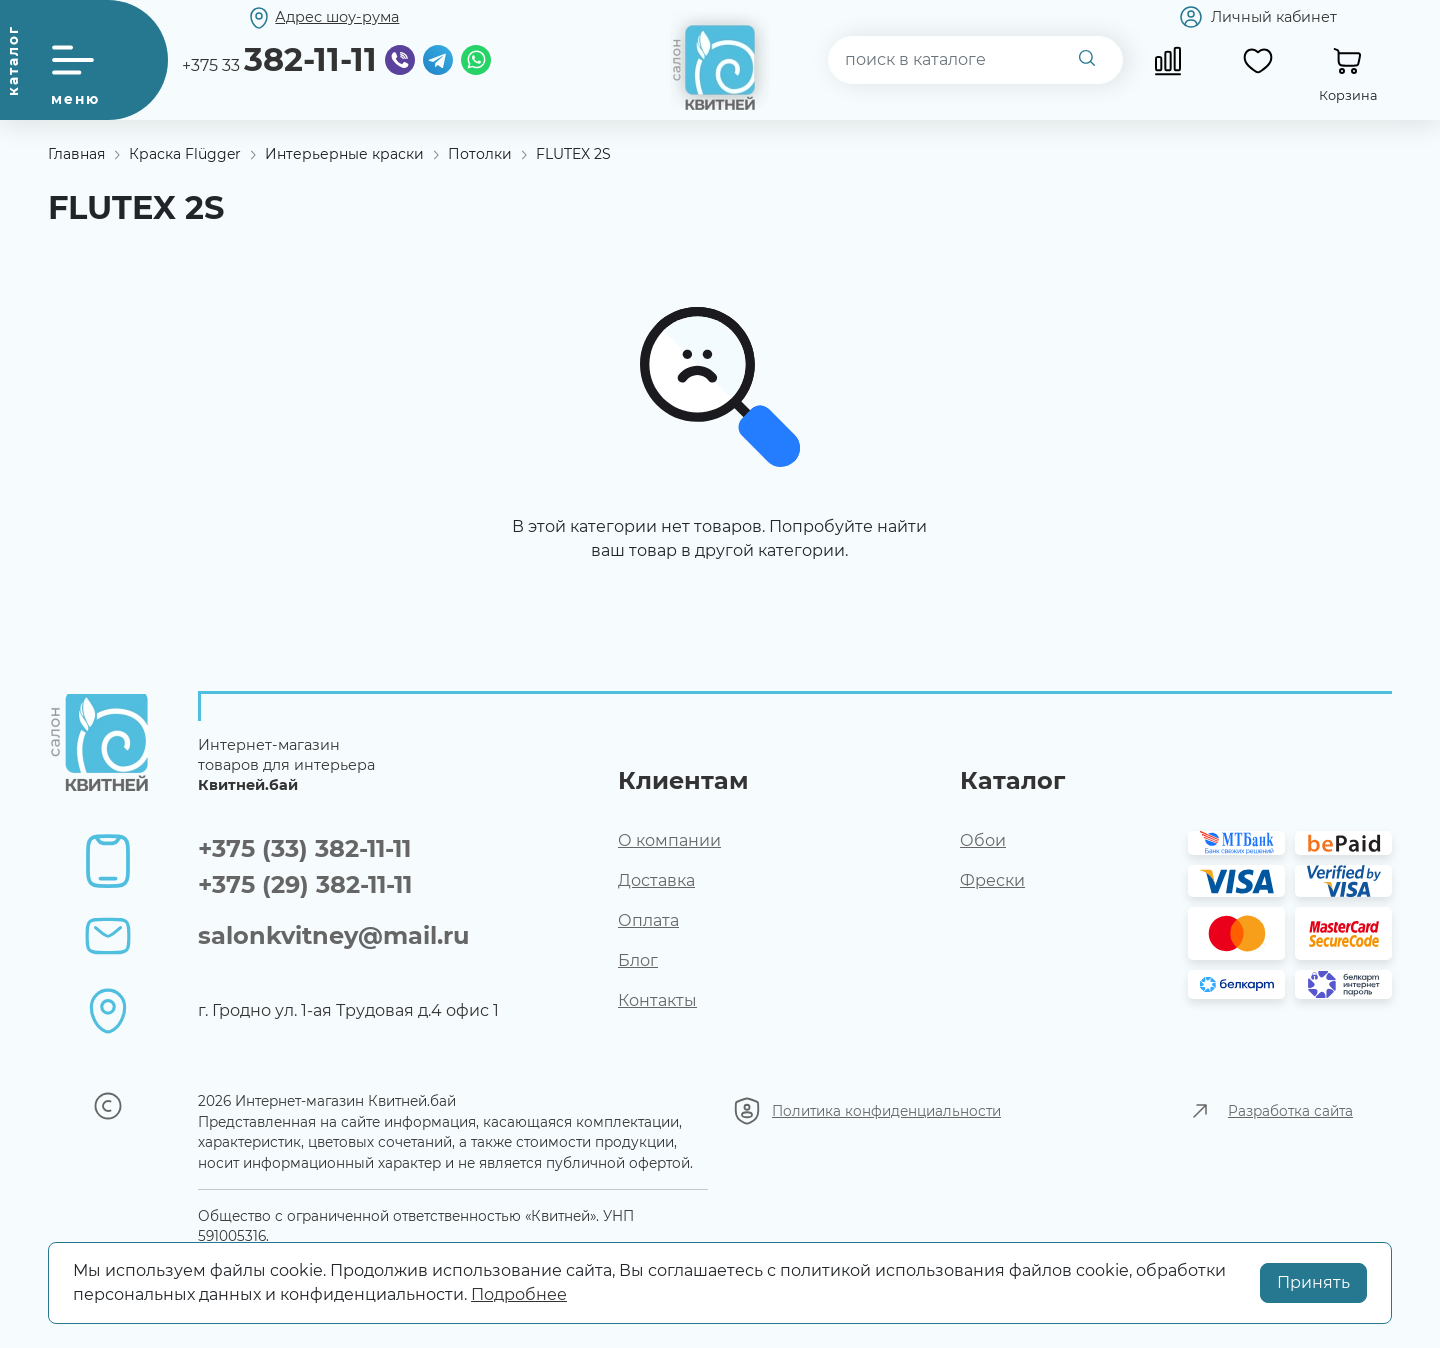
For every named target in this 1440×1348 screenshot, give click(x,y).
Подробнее (519, 1294)
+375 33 (279, 59)
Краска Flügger (185, 154)
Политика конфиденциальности (886, 1111)
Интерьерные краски (344, 154)
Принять (1313, 1282)
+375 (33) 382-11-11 (304, 848)
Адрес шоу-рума (337, 17)
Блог (638, 960)
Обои (983, 840)
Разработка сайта (1290, 1111)
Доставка (656, 880)
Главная (76, 154)
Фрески (992, 880)
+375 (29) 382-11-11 (305, 884)
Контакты (657, 1000)
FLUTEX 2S (573, 154)
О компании (669, 840)
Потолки (480, 154)
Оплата (648, 920)
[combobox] (976, 60)
